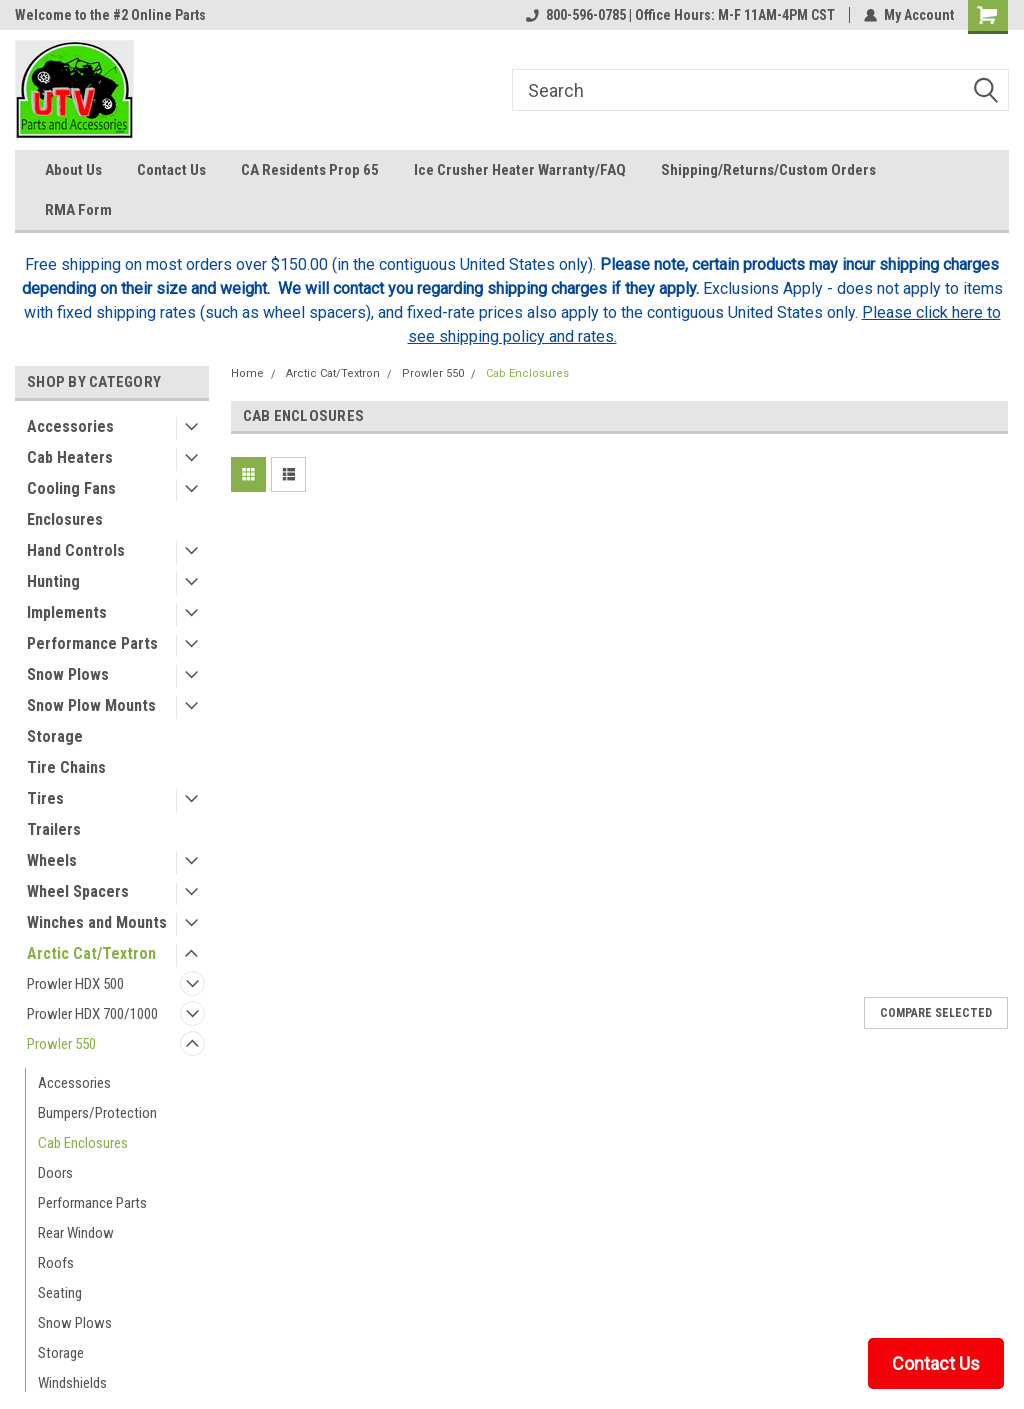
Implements (67, 612)
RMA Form (78, 210)
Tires (45, 798)
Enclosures (65, 519)
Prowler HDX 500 (75, 984)
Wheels (52, 860)
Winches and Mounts (97, 922)
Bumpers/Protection (97, 1113)
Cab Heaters (70, 457)
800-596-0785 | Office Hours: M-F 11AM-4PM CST (680, 15)
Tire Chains (66, 767)
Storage (55, 736)
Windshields (72, 1383)
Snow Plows (68, 674)
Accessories (70, 426)
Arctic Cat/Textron (91, 953)
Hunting (53, 581)
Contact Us (171, 170)
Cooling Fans (71, 488)
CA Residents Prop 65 (310, 170)
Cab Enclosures (83, 1143)
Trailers (54, 829)
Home (247, 373)
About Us (73, 170)
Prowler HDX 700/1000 (92, 1014)
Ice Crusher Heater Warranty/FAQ (520, 170)
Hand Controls (76, 550)
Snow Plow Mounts (91, 705)
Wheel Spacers (78, 891)
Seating (60, 1293)
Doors (55, 1173)
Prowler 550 (61, 1044)
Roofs (56, 1263)
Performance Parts (92, 643)
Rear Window (76, 1233)
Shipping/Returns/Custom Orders (768, 170)
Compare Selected (936, 1013)
